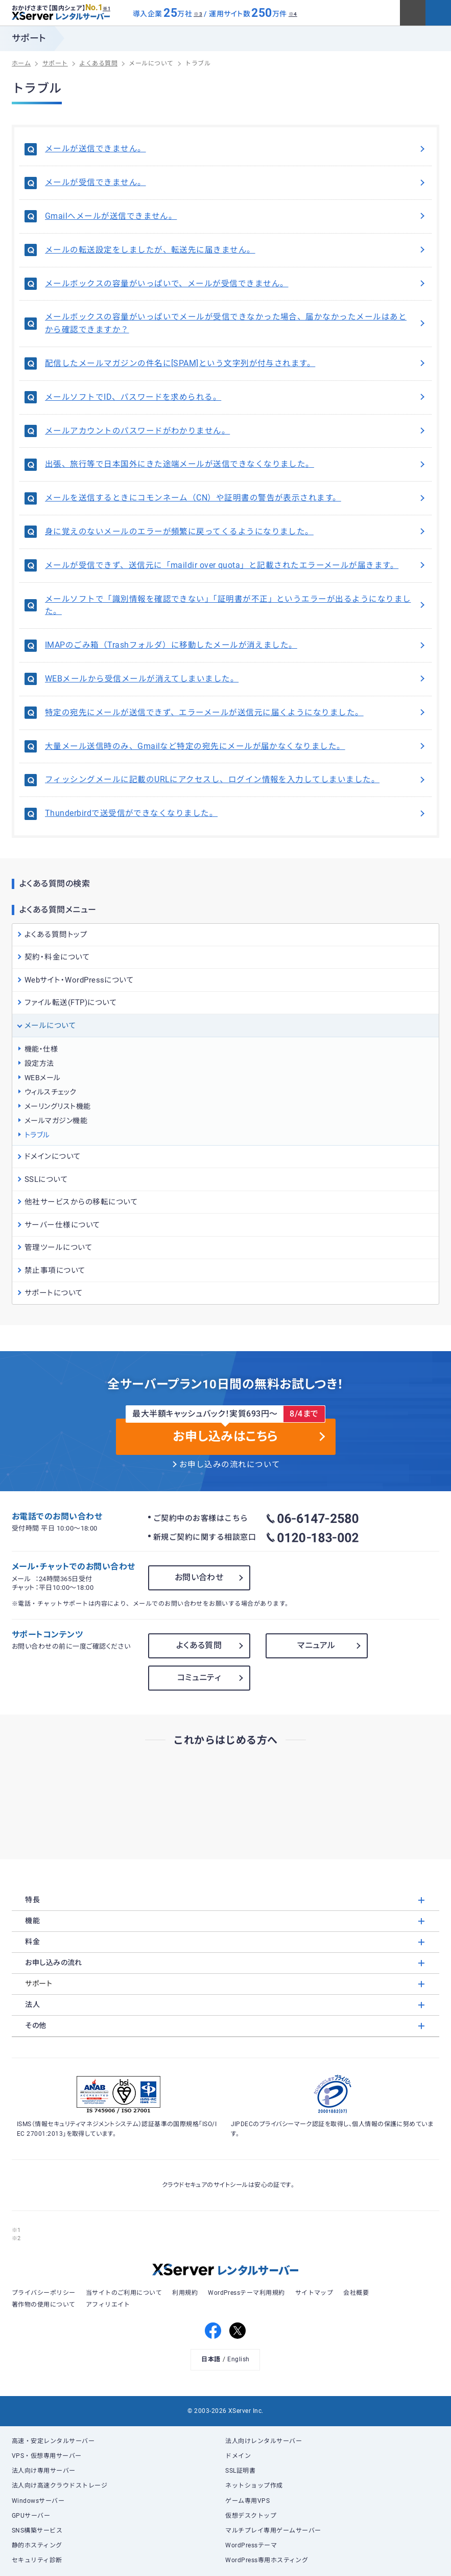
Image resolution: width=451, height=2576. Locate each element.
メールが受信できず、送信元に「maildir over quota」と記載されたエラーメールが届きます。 (235, 565)
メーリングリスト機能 (58, 1106)
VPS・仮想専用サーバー (47, 2455)
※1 (106, 8)
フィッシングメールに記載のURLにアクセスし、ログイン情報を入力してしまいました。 (235, 779)
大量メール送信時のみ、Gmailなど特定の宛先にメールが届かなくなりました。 (235, 746)
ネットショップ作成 (253, 2485)
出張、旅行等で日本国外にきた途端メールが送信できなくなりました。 (235, 464)
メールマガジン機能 (56, 1120)
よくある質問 (199, 1645)
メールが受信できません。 (235, 182)
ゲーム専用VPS (247, 2500)
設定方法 (39, 1063)
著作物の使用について (44, 2304)
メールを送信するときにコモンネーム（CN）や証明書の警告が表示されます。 (235, 498)
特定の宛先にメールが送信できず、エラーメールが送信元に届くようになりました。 (235, 712)
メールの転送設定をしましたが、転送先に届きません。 (235, 250)
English (238, 2359)
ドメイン (238, 2455)
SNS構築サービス (37, 2530)
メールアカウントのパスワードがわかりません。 (235, 431)
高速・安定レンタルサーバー (53, 2441)
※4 (293, 14)
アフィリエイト (108, 2304)
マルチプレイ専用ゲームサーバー (273, 2530)
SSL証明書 (240, 2470)
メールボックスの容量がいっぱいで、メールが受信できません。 (235, 283)
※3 (198, 14)
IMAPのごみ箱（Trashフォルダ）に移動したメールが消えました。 (235, 645)
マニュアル (316, 1645)
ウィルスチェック (51, 1092)
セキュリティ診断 (37, 2560)
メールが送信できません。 (235, 148)
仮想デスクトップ (250, 2515)
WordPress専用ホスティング (266, 2560)
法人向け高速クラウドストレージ (59, 2485)
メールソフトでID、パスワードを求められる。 (235, 397)
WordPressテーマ (251, 2545)
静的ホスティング (37, 2545)
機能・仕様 (41, 1049)
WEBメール (43, 1078)
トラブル (37, 1135)
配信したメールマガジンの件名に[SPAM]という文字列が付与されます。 (235, 363)
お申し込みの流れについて (229, 1464)
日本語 (210, 2359)
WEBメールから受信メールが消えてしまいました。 (235, 678)
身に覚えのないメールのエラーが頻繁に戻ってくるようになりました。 (235, 531)
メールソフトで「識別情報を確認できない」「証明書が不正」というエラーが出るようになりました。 (235, 606)
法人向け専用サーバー (44, 2470)
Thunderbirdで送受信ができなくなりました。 (235, 813)
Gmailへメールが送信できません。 (235, 216)
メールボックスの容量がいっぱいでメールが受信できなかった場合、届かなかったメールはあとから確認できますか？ (235, 323)
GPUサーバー (31, 2515)
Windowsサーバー (38, 2500)
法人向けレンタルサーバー (263, 2441)
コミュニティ (199, 1677)
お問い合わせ (199, 1577)
